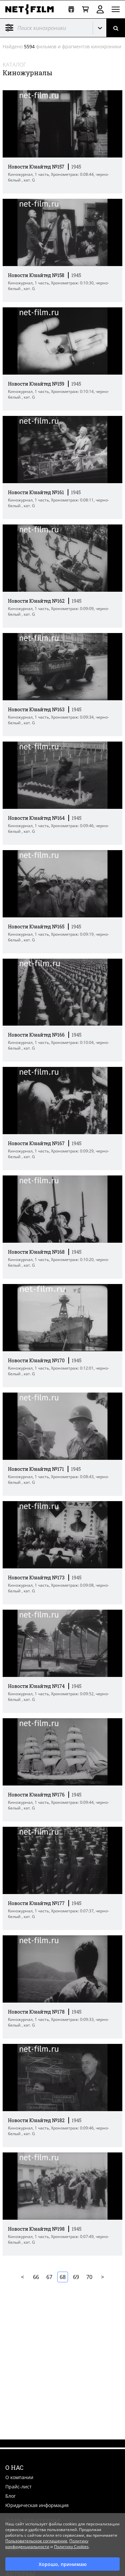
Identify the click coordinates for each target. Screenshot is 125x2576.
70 (89, 2277)
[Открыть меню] (116, 9)
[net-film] (32, 9)
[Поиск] (115, 28)
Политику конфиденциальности (46, 2543)
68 (63, 2277)
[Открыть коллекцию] (71, 9)
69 (76, 2277)
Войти (100, 9)
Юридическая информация (37, 2505)
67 (49, 2277)
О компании (19, 2477)
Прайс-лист (18, 2486)
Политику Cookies (71, 2546)
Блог (10, 2496)
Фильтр (9, 27)
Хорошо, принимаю (63, 2564)
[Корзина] (85, 9)
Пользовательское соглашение (36, 2541)
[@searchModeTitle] (44, 28)
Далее (102, 2277)
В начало (22, 2277)
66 (36, 2277)
